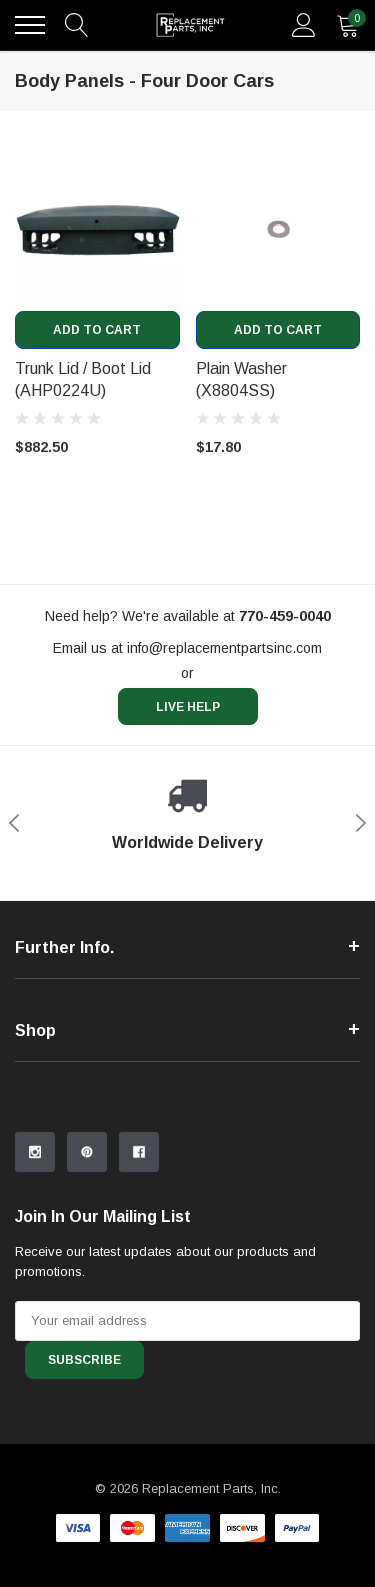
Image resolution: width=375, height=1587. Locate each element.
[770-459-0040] (285, 616)
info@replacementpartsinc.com (224, 648)
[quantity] (348, 25)
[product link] (97, 228)
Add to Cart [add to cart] (97, 330)
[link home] (190, 25)
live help (188, 707)
